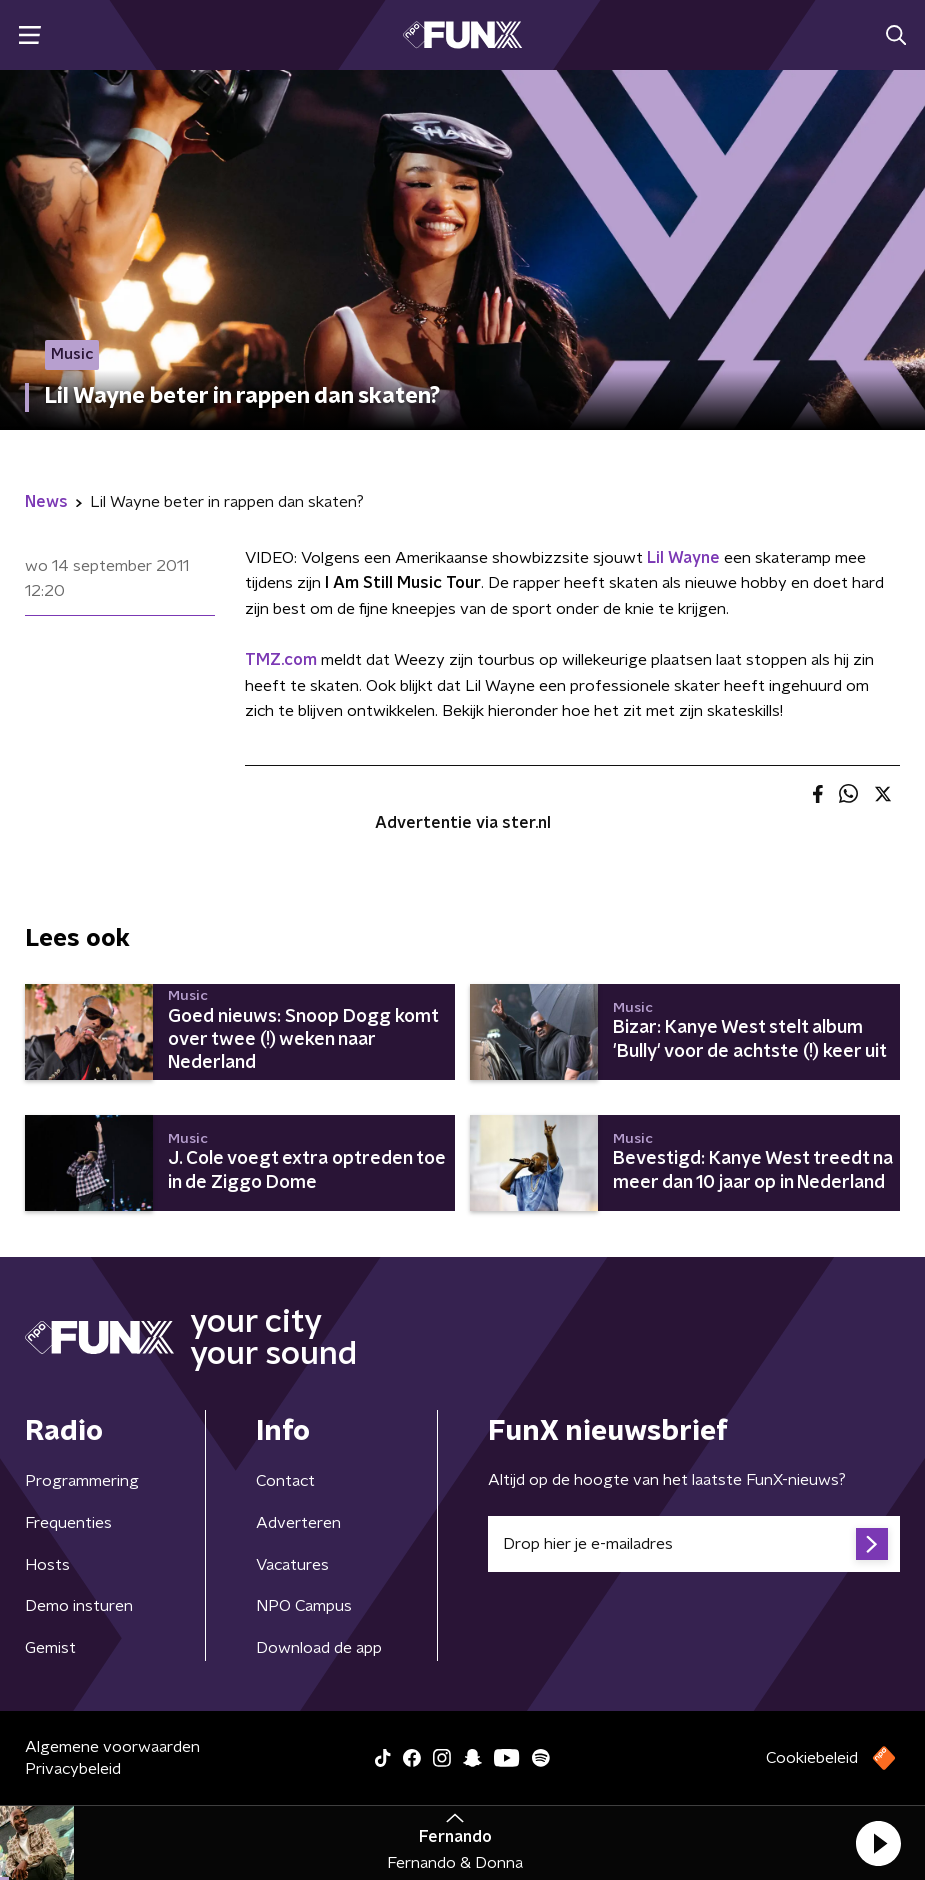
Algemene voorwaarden (112, 1747)
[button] (878, 1843)
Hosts (47, 1565)
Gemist (50, 1648)
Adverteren (298, 1523)
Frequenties (68, 1523)
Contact (285, 1481)
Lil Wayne (683, 558)
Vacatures (292, 1565)
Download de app (319, 1648)
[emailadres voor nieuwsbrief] (694, 1544)
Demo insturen (79, 1606)
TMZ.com (281, 660)
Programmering (82, 1481)
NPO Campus (304, 1606)
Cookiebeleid (812, 1758)
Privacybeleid (73, 1769)
